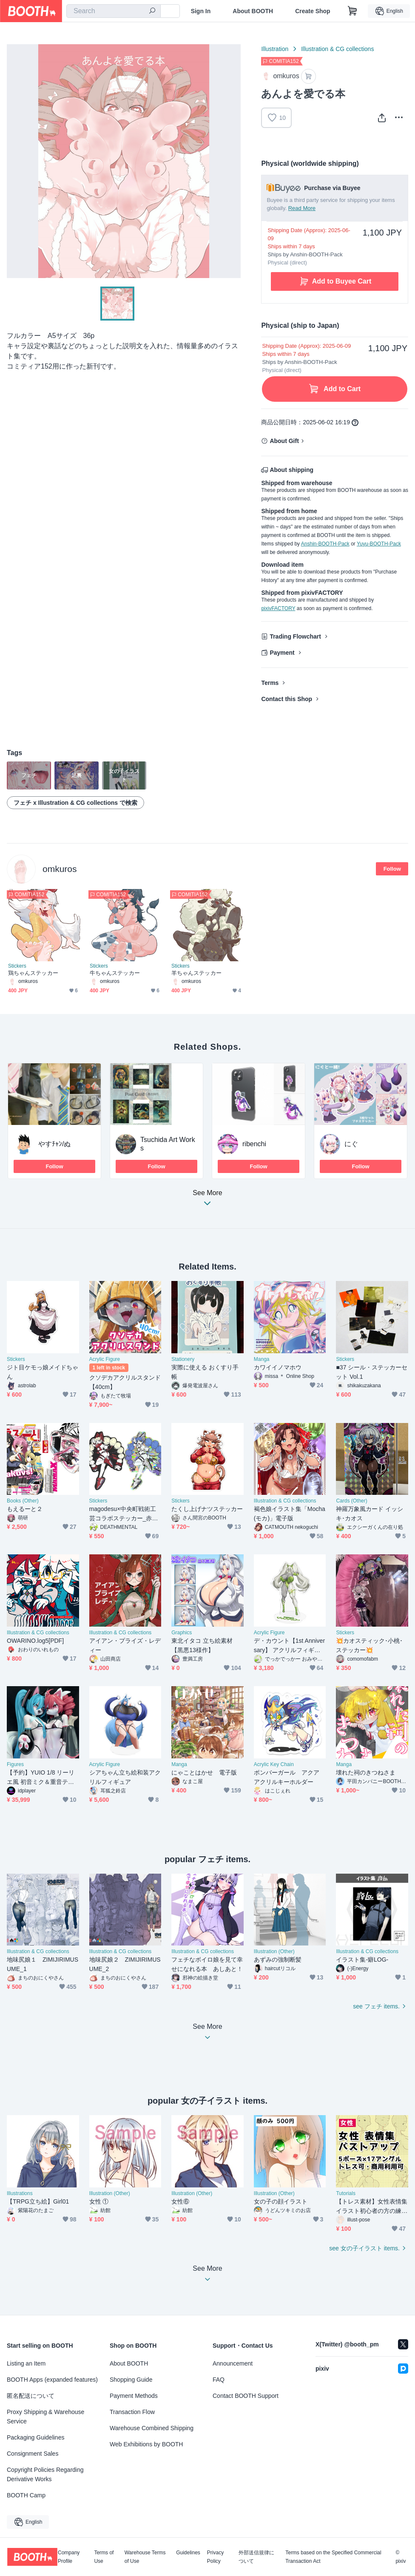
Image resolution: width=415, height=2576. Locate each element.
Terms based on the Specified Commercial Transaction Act (333, 2557)
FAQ (219, 2379)
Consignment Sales (32, 2453)
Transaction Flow (132, 2411)
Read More (302, 208)
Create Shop (312, 11)
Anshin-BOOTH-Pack (325, 544)
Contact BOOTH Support (246, 2395)
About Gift (284, 440)
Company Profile (69, 2557)
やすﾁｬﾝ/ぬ (54, 1143)
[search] (152, 11)
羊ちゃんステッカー (196, 973)
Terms (270, 682)
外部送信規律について (256, 2557)
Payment (282, 652)
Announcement (233, 2363)
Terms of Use (104, 2557)
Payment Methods (134, 2395)
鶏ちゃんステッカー (33, 973)
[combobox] (113, 11)
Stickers (17, 965)
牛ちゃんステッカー (115, 973)
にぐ (351, 1143)
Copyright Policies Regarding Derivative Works (45, 2474)
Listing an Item (26, 2363)
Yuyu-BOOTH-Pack (379, 544)
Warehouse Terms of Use (145, 2557)
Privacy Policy (215, 2557)
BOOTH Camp (26, 2495)
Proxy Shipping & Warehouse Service (45, 2416)
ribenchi (254, 1143)
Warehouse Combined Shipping (151, 2428)
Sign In (201, 11)
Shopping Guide (131, 2379)
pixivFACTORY (278, 608)
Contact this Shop (286, 699)
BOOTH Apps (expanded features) (52, 2379)
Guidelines (188, 2553)
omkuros (60, 869)
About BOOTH (253, 11)
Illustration (274, 48)
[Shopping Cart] (352, 11)
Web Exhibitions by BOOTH (146, 2444)
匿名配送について (30, 2395)
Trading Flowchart (295, 636)
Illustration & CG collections (337, 48)
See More (207, 1200)
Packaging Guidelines (35, 2437)
